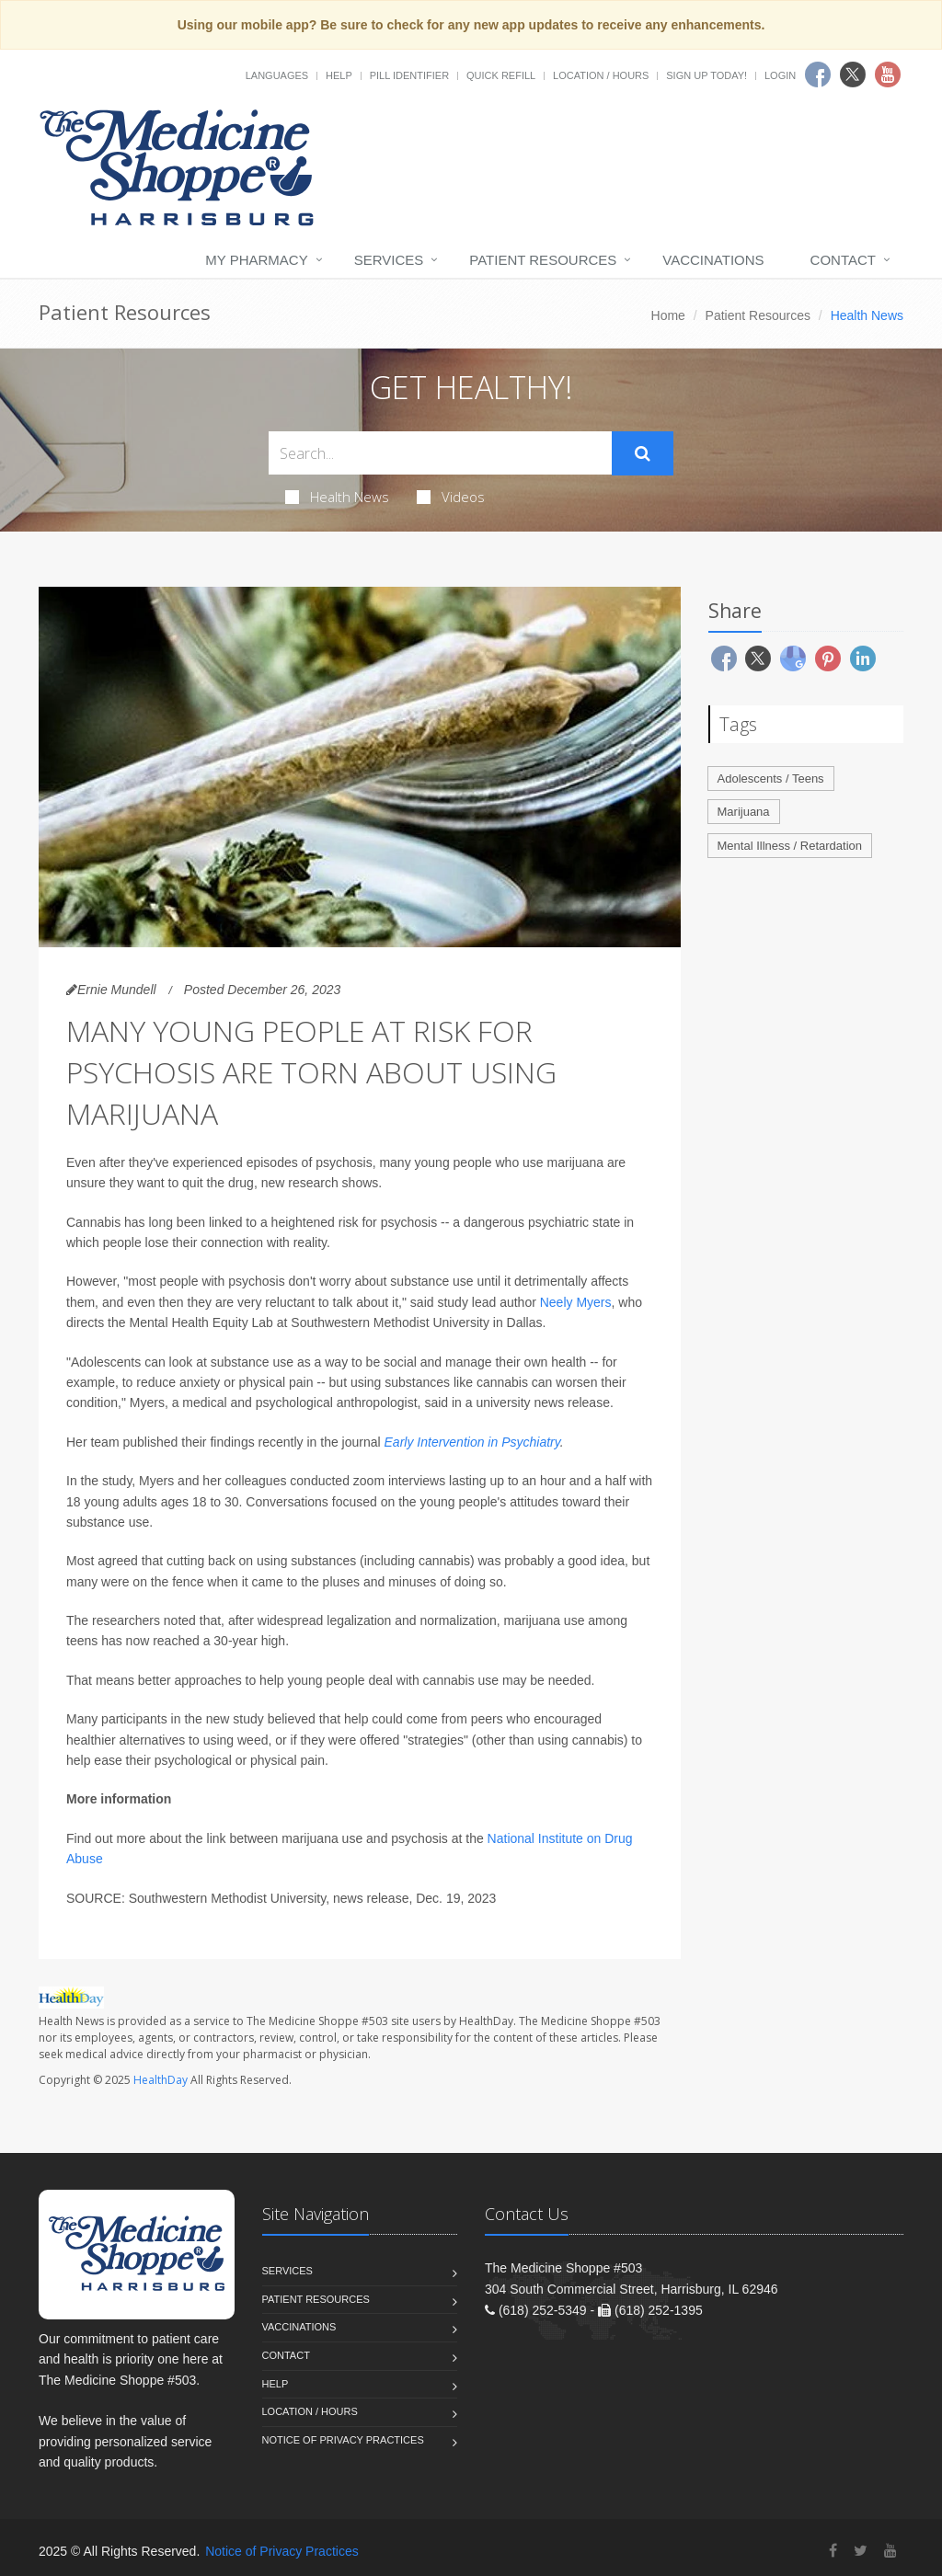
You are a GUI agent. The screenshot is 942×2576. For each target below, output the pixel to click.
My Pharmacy (256, 260)
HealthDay (160, 2080)
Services (389, 260)
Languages (277, 75)
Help (339, 75)
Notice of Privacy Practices (343, 2439)
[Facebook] (833, 2551)
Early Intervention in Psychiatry (472, 1442)
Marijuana (744, 812)
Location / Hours (601, 75)
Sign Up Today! (706, 75)
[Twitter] (860, 2551)
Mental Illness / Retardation (790, 846)
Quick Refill (500, 75)
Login (780, 75)
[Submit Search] (642, 453)
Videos (451, 496)
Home (668, 315)
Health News (337, 496)
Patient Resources (542, 260)
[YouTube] (890, 2551)
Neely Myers (576, 1302)
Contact (843, 260)
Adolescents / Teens (771, 778)
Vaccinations (713, 260)
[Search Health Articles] (440, 453)
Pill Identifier (409, 75)
